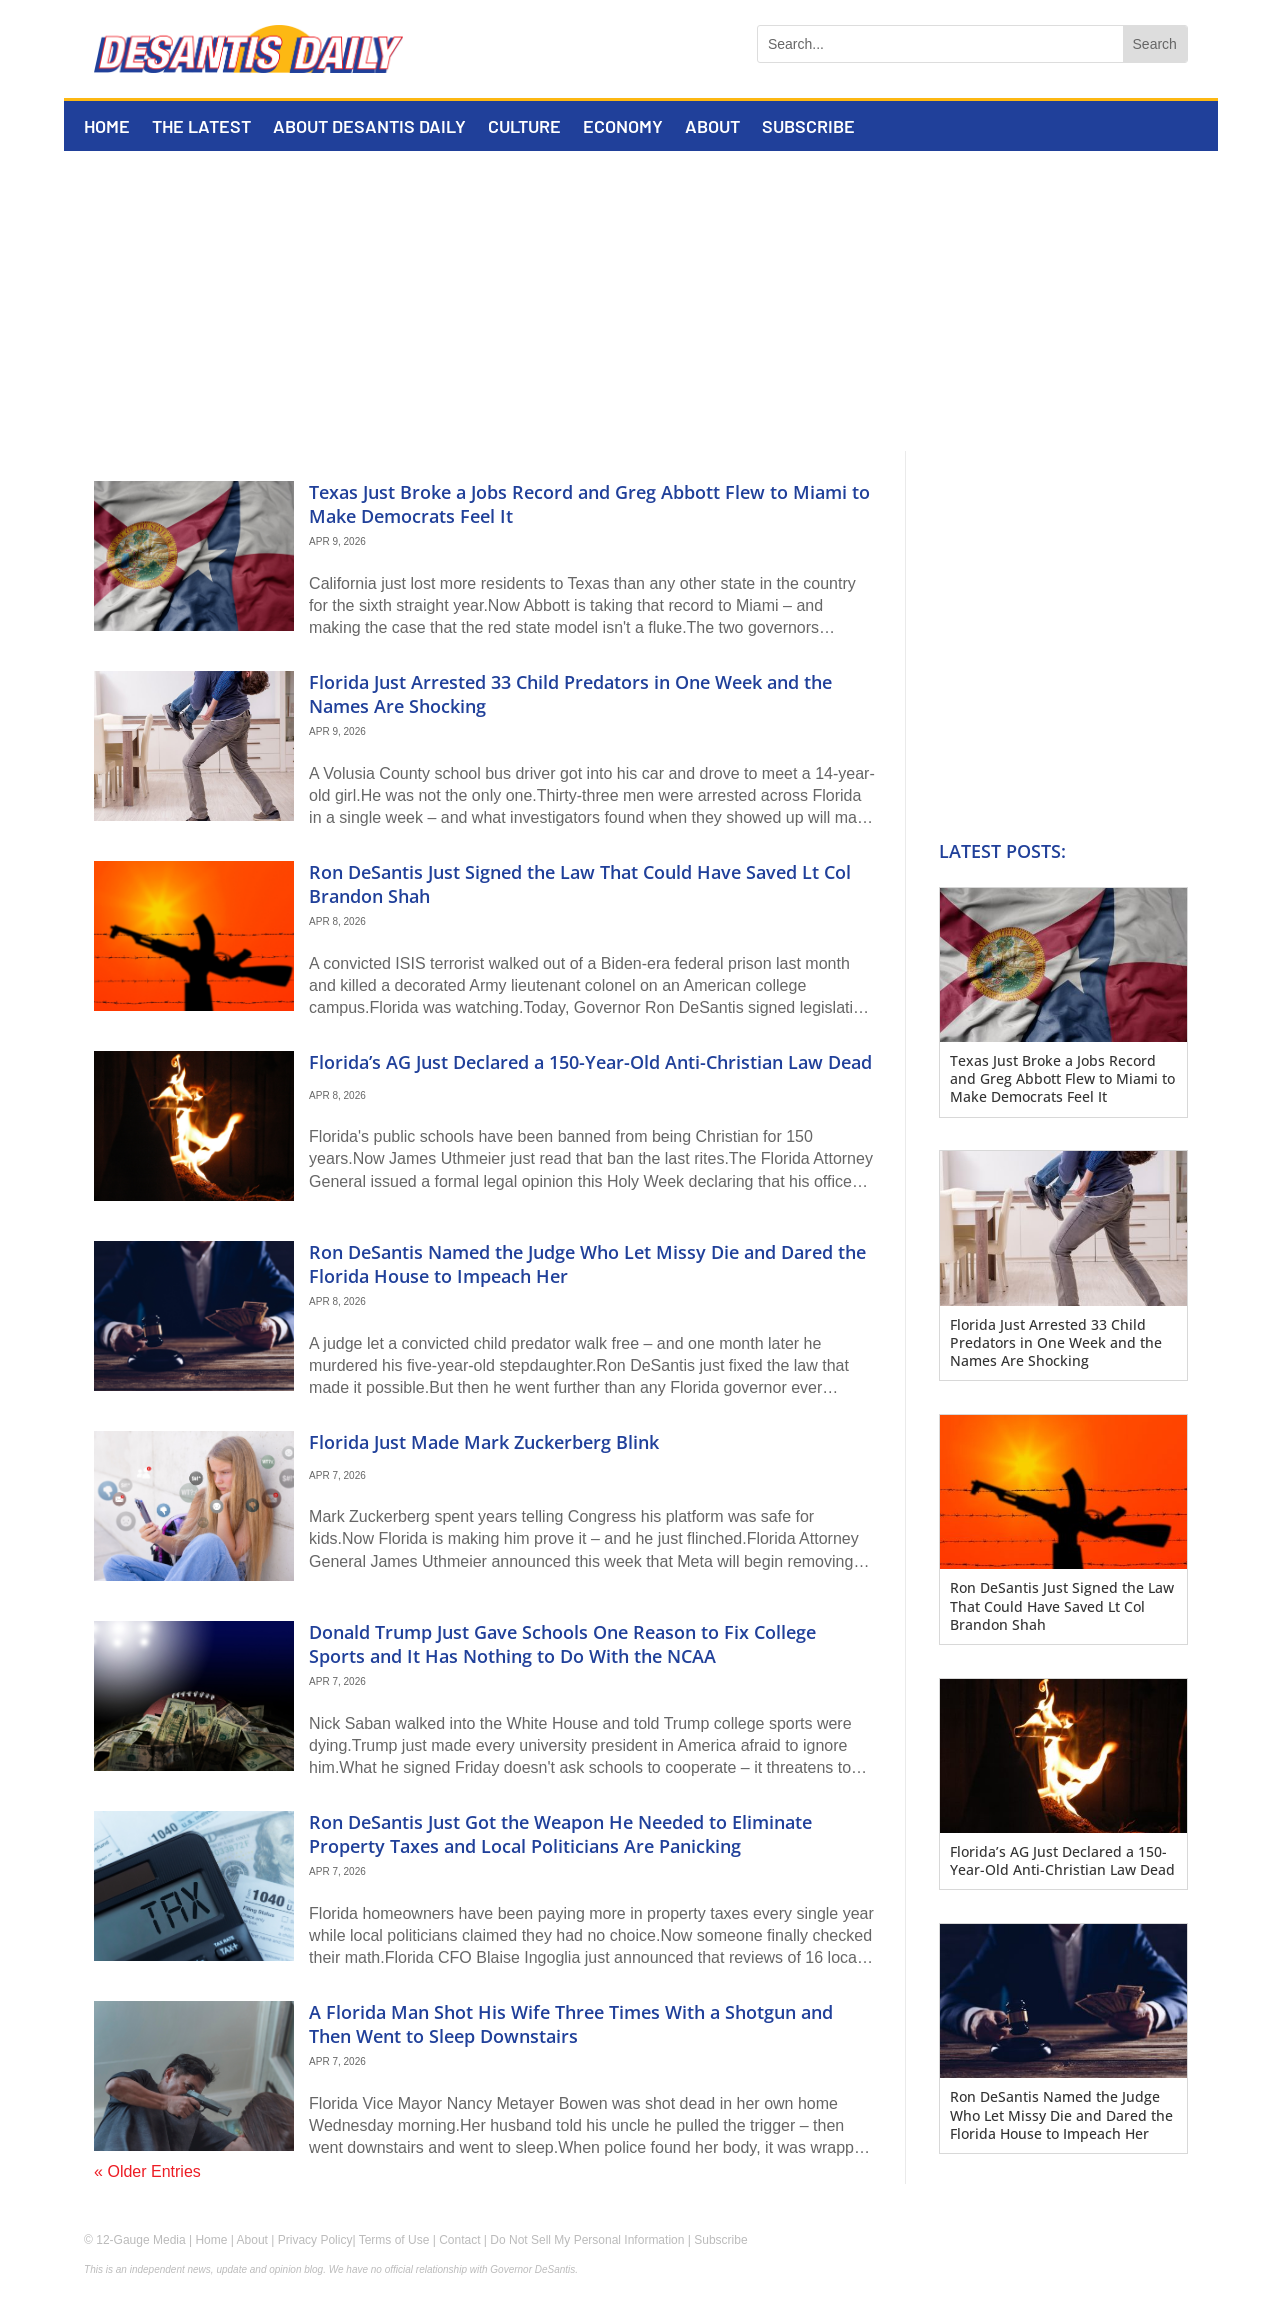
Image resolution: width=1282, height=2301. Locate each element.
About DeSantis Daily (369, 128)
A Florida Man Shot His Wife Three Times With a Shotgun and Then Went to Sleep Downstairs (571, 2023)
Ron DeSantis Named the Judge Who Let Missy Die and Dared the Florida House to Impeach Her (587, 1263)
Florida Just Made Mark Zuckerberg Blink (484, 1442)
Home (107, 128)
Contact (459, 2240)
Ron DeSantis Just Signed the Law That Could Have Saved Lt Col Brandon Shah (580, 883)
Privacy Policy (315, 2240)
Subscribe (808, 128)
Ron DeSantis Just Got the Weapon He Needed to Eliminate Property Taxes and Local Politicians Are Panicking (560, 1833)
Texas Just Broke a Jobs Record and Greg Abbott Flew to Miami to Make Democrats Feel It (589, 503)
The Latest (201, 128)
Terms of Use (394, 2240)
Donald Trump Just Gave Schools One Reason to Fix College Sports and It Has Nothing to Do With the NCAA (562, 1643)
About (712, 128)
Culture (524, 128)
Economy (623, 128)
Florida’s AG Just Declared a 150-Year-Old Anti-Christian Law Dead (590, 1062)
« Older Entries (147, 2171)
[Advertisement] (641, 301)
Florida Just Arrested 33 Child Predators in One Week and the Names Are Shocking (570, 693)
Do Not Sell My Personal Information (587, 2240)
